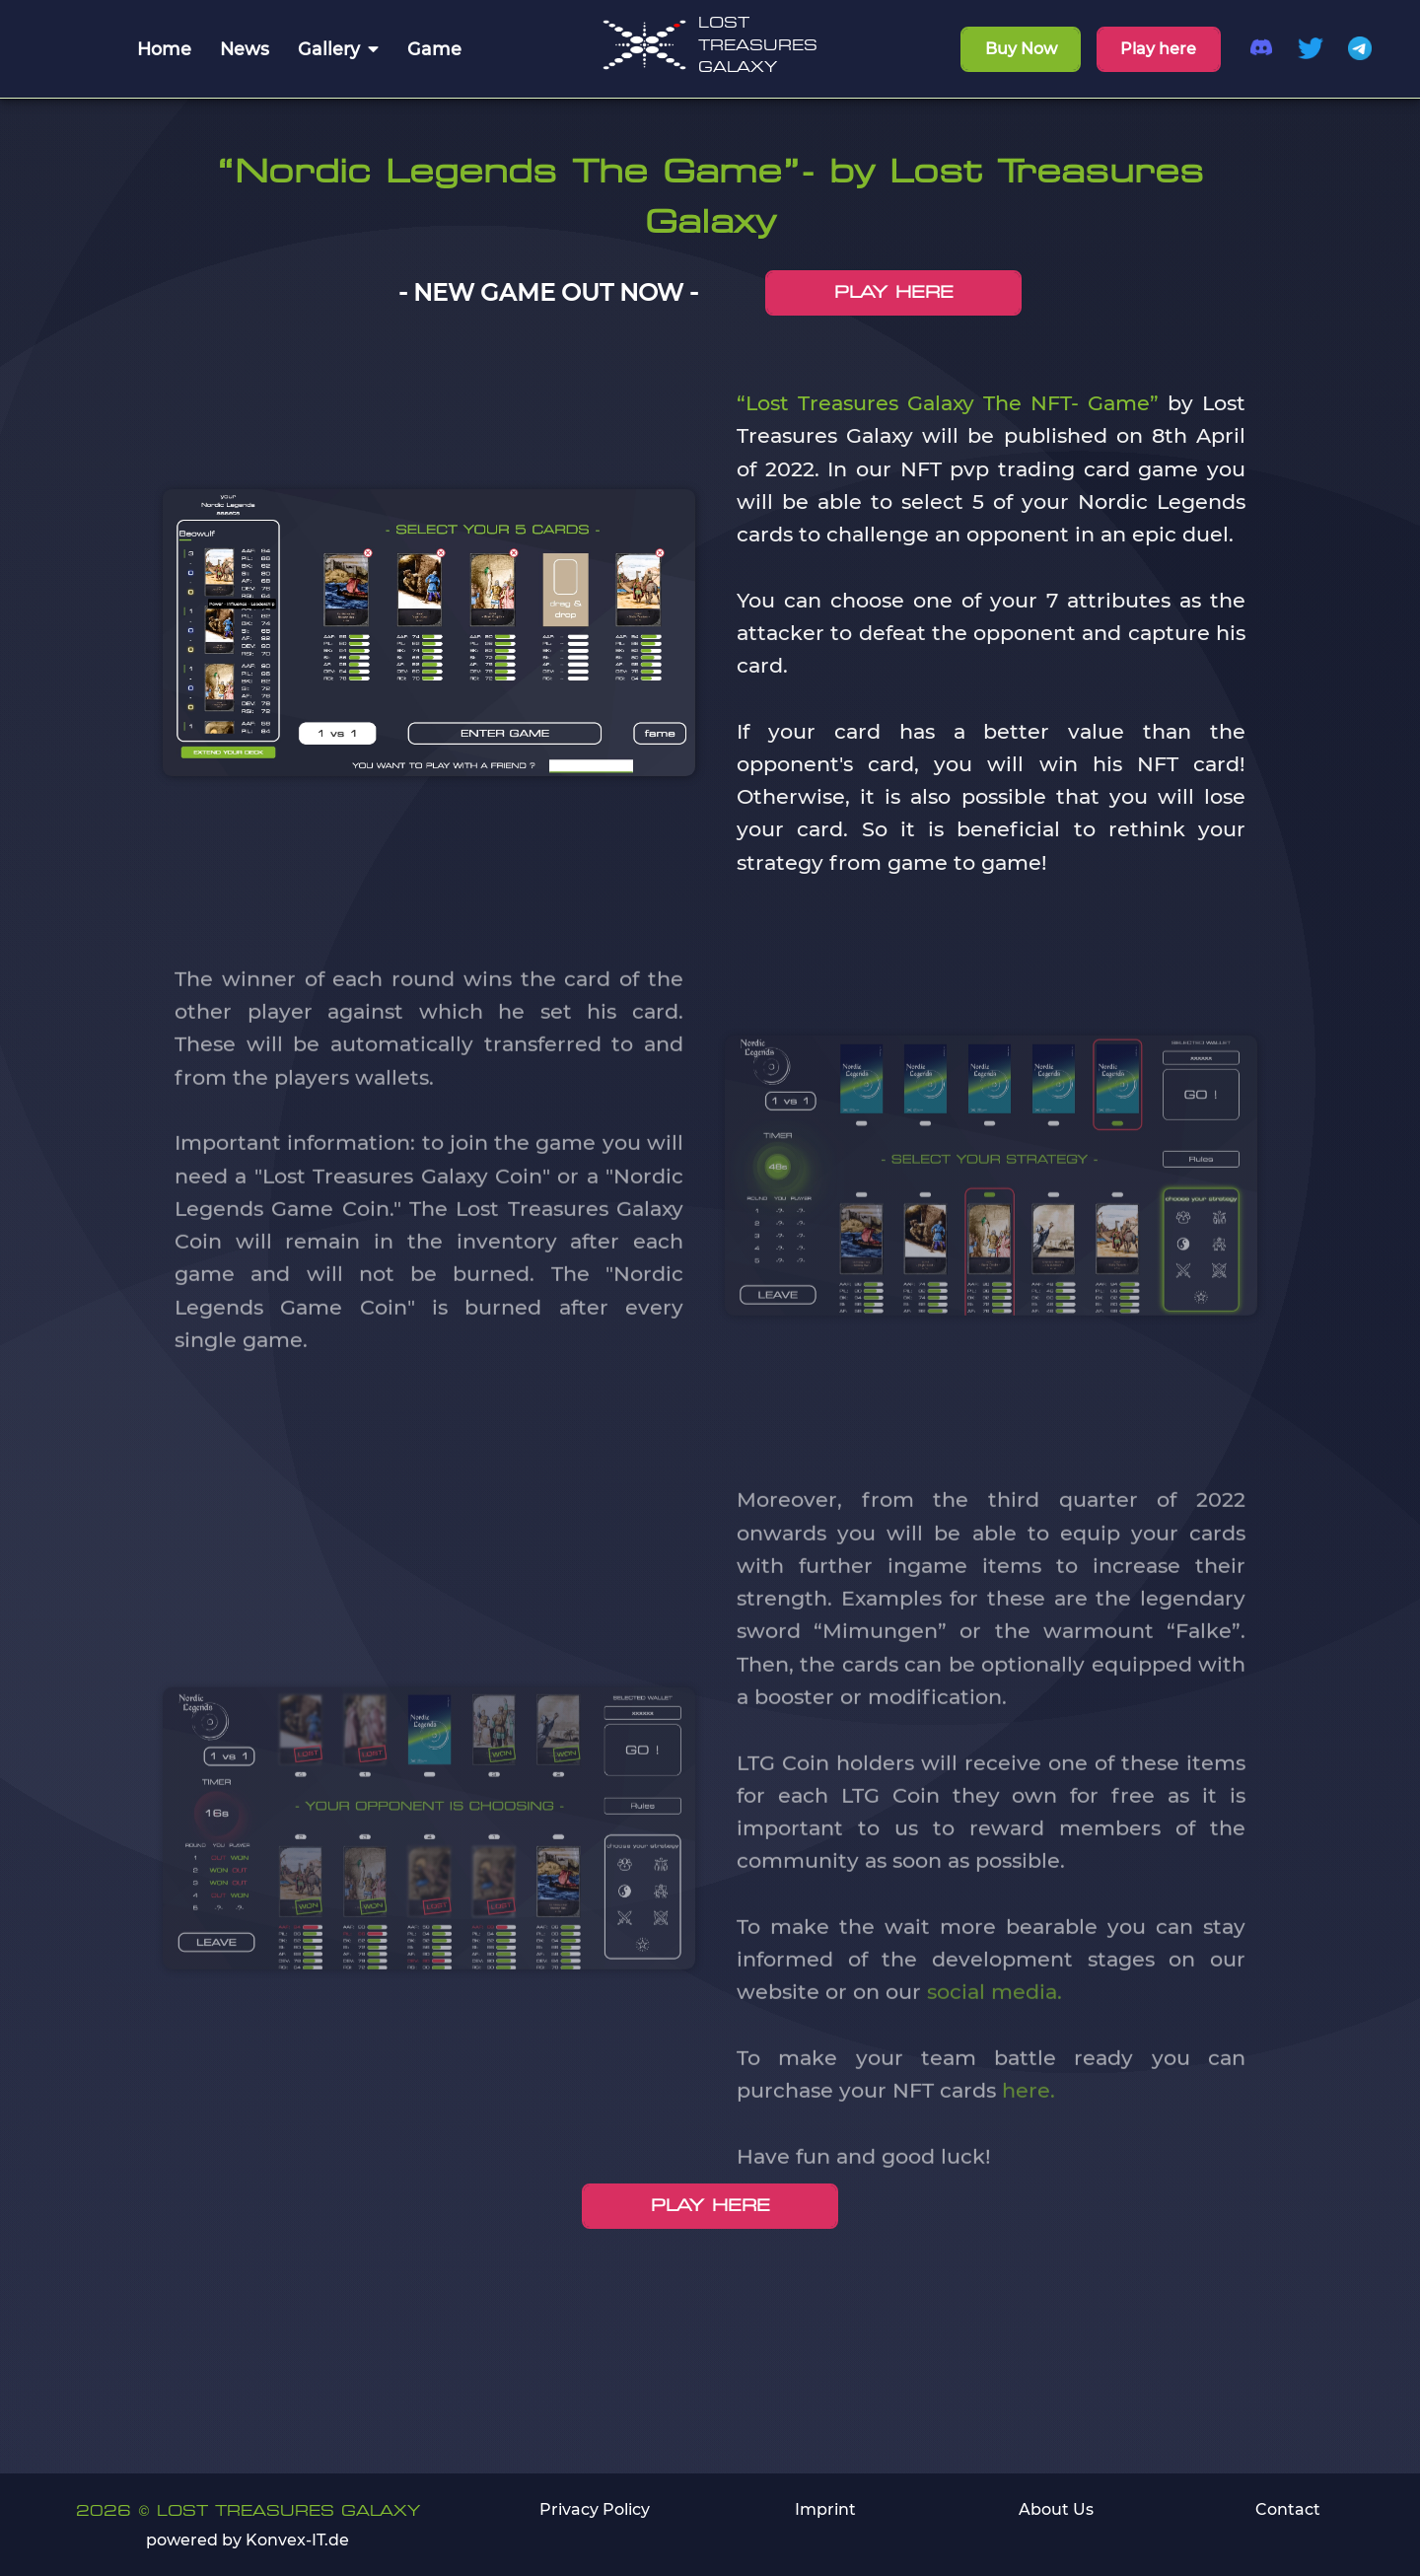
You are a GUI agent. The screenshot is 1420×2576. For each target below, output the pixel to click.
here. (1028, 2120)
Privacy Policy (594, 2509)
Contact (1287, 2509)
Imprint (825, 2509)
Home (164, 48)
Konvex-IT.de (297, 2540)
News (244, 48)
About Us (1056, 2509)
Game (434, 48)
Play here (1158, 48)
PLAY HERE (894, 292)
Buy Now (1021, 48)
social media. (994, 2021)
